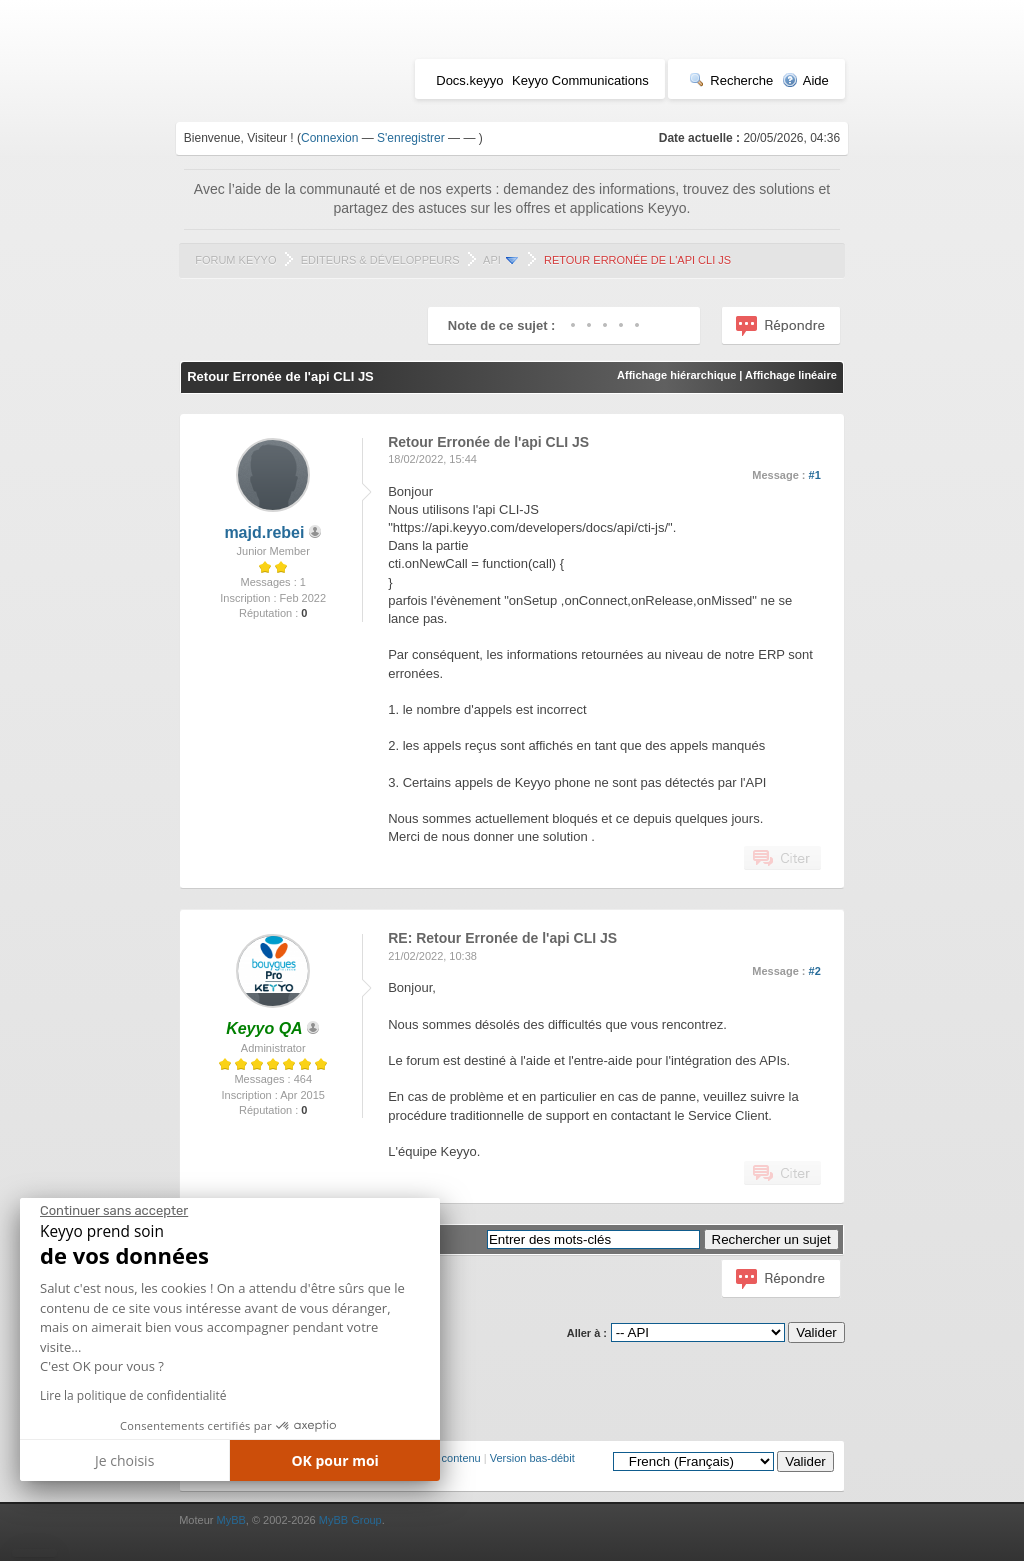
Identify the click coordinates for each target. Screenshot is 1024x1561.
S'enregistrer (411, 138)
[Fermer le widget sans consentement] (114, 1211)
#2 (815, 971)
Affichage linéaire (791, 375)
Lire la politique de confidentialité (133, 1395)
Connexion (329, 138)
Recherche (731, 80)
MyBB (230, 1520)
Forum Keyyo (235, 260)
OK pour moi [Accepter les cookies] (335, 1460)
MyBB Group (350, 1520)
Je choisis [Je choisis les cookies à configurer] (124, 1460)
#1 (815, 475)
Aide (805, 80)
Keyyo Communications (580, 80)
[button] (34, 1553)
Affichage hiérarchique (676, 375)
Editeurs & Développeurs (380, 260)
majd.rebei (264, 532)
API (492, 260)
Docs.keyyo (469, 80)
